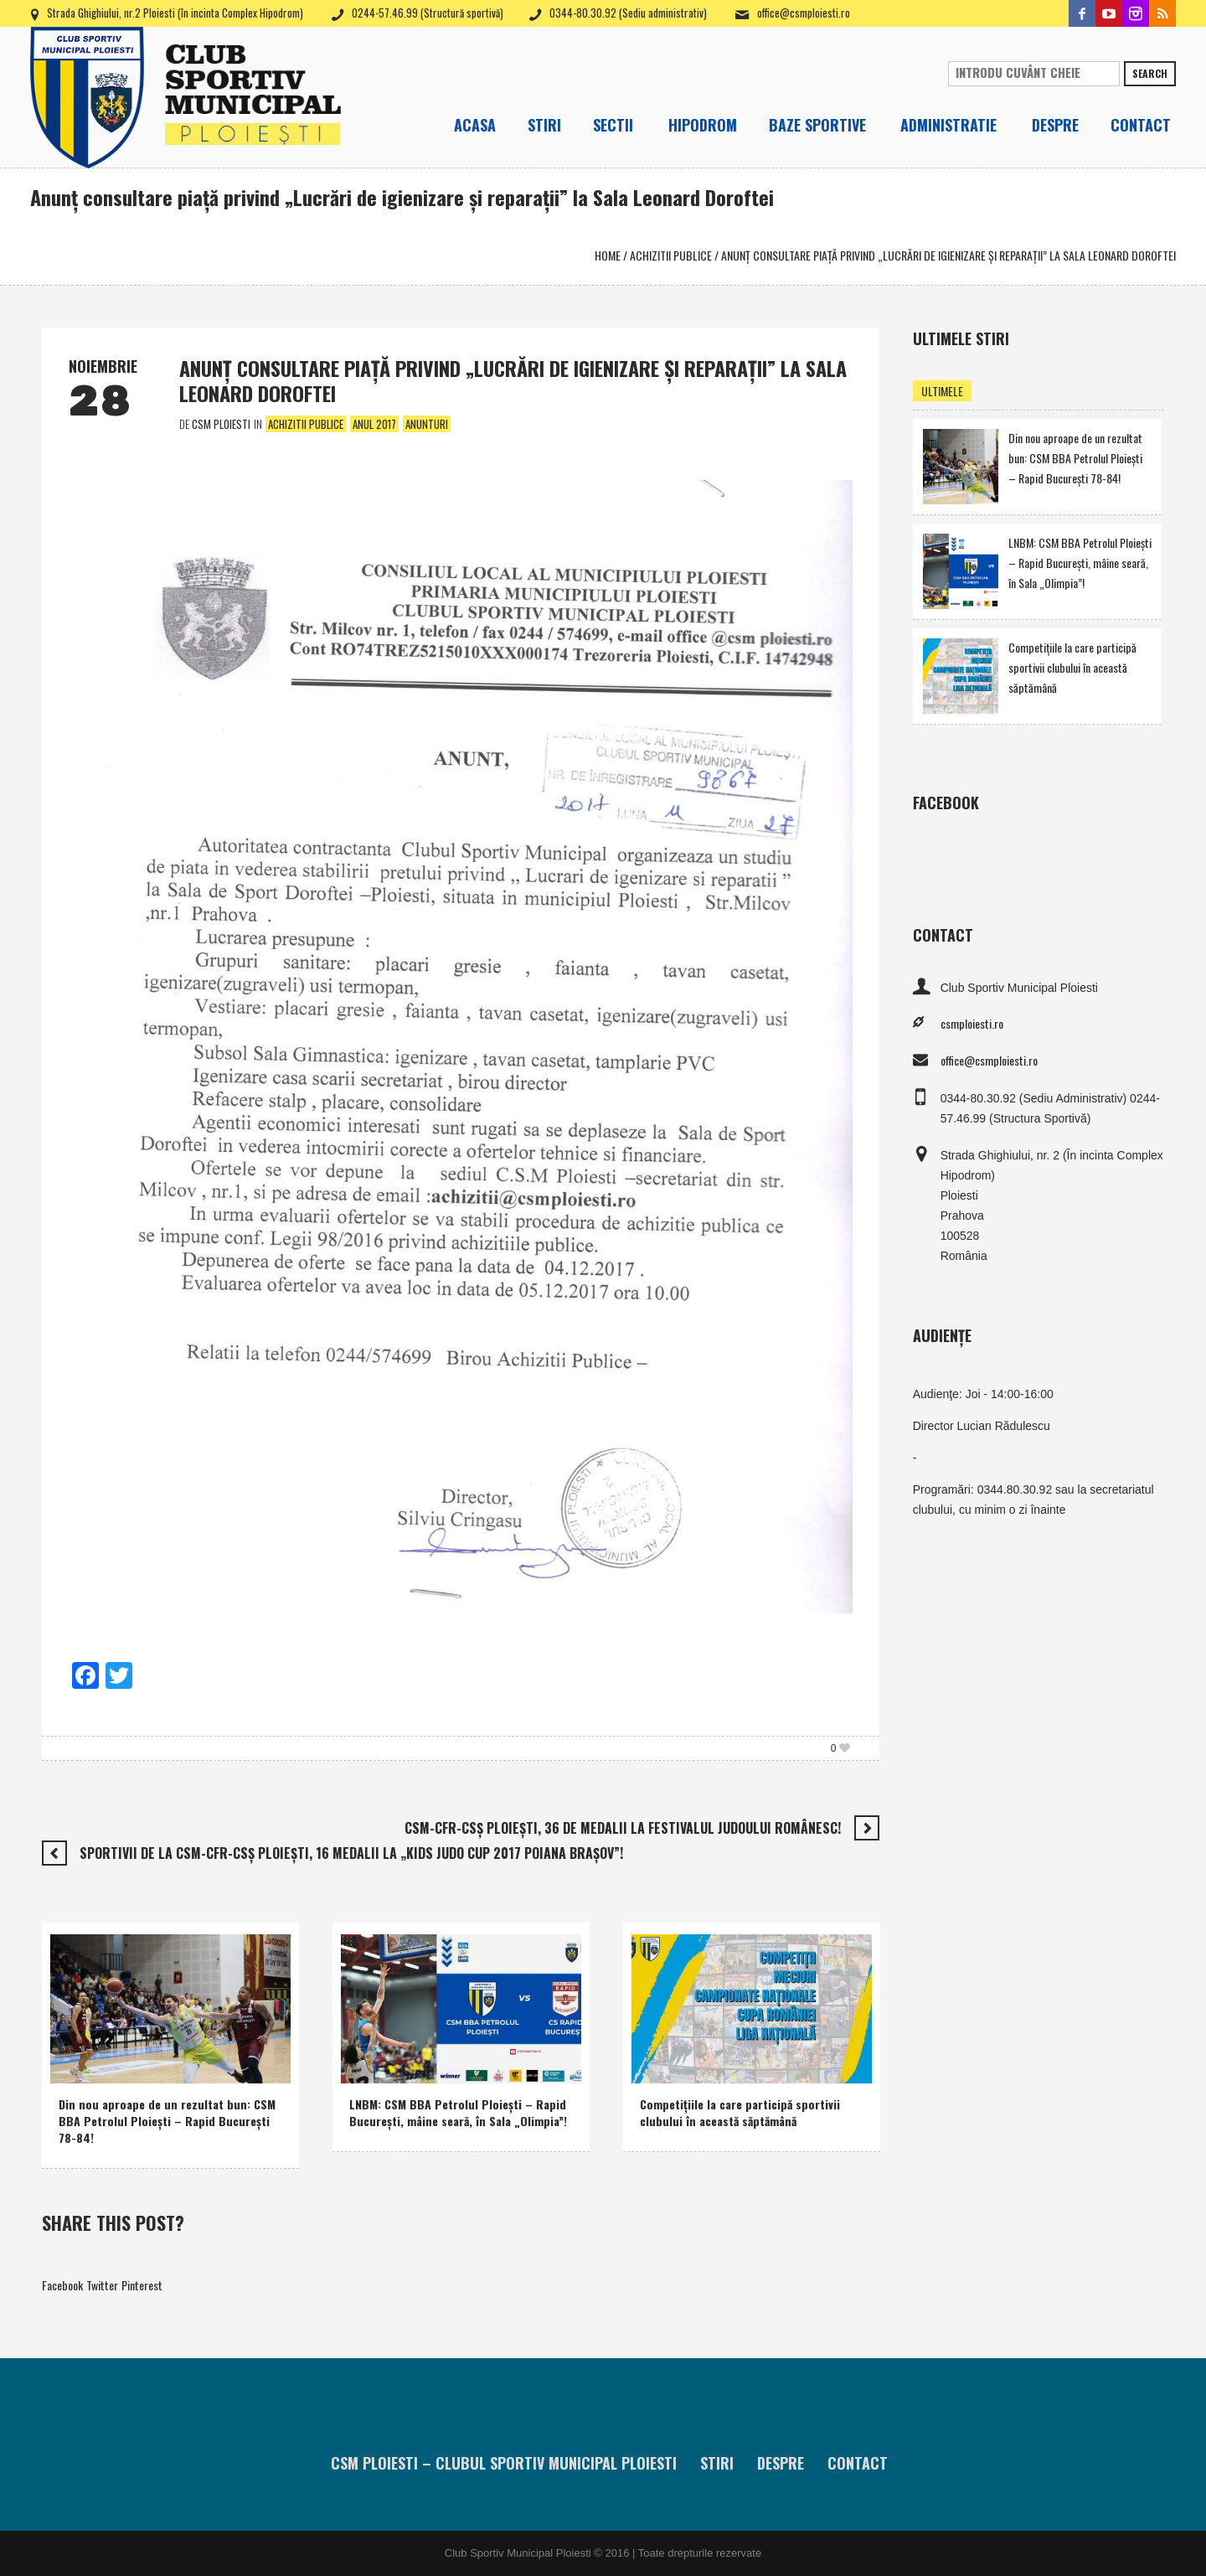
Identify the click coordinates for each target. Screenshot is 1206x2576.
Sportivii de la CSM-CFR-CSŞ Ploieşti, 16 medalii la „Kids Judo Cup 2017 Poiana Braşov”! (351, 1853)
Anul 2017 (374, 424)
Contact (857, 2462)
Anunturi (426, 424)
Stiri (717, 2462)
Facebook (62, 2285)
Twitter (102, 2285)
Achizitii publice (671, 255)
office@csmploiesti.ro (803, 12)
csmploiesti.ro (972, 1023)
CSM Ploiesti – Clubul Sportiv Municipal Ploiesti (504, 2462)
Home (608, 255)
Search (1149, 73)
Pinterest (141, 2285)
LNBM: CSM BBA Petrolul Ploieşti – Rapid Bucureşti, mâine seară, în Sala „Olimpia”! (458, 2112)
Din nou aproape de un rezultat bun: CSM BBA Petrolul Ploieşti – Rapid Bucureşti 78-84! (167, 2120)
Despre (780, 2462)
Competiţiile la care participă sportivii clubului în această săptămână (740, 2112)
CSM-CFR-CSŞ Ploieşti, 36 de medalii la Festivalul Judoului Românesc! (623, 1828)
